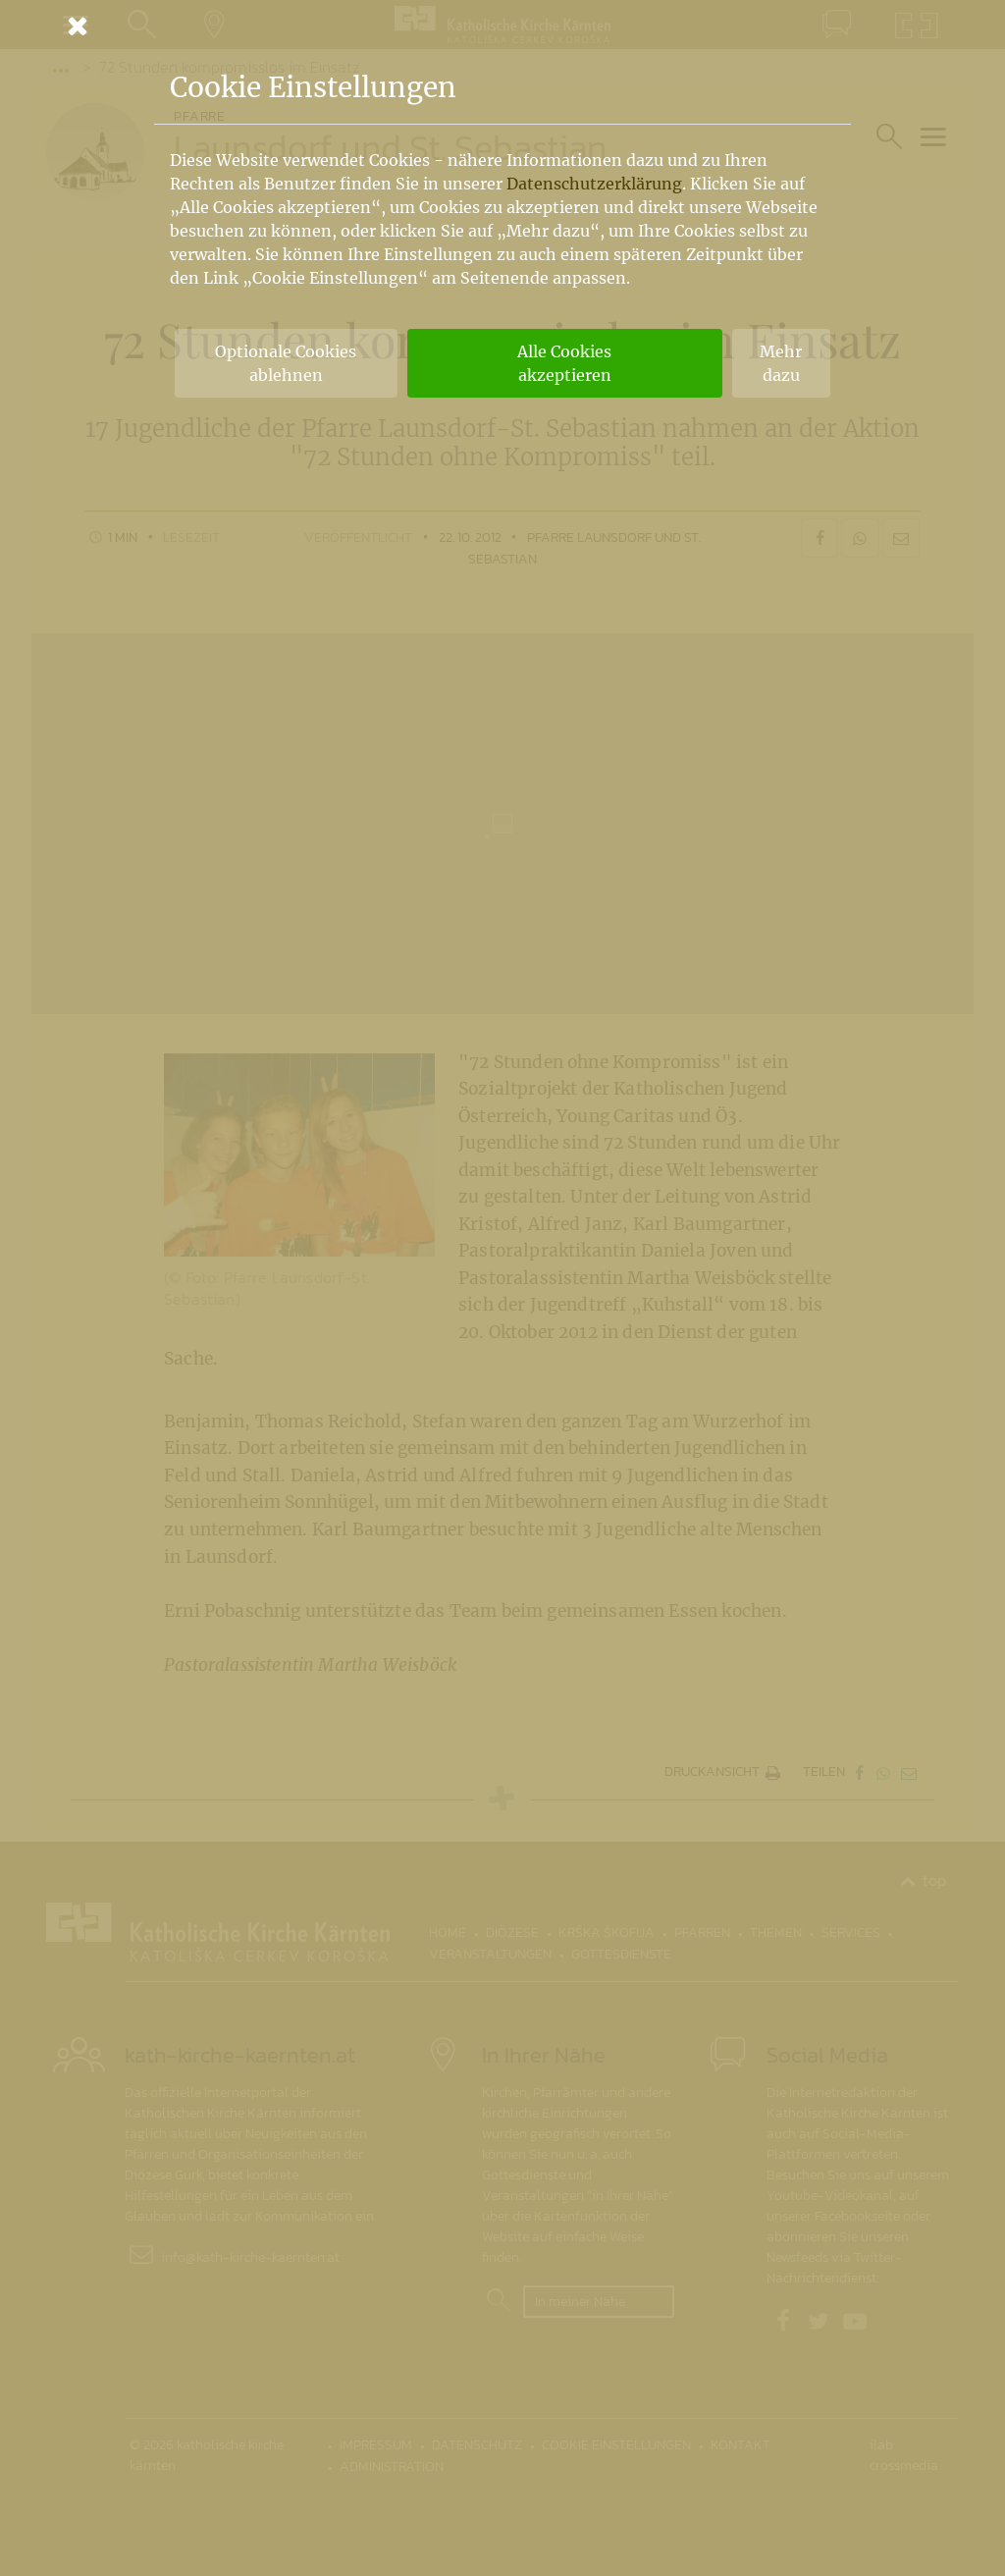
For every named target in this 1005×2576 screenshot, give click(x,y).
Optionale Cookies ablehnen (285, 363)
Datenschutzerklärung (594, 183)
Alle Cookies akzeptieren (564, 363)
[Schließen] (502, 25)
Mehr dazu (781, 363)
